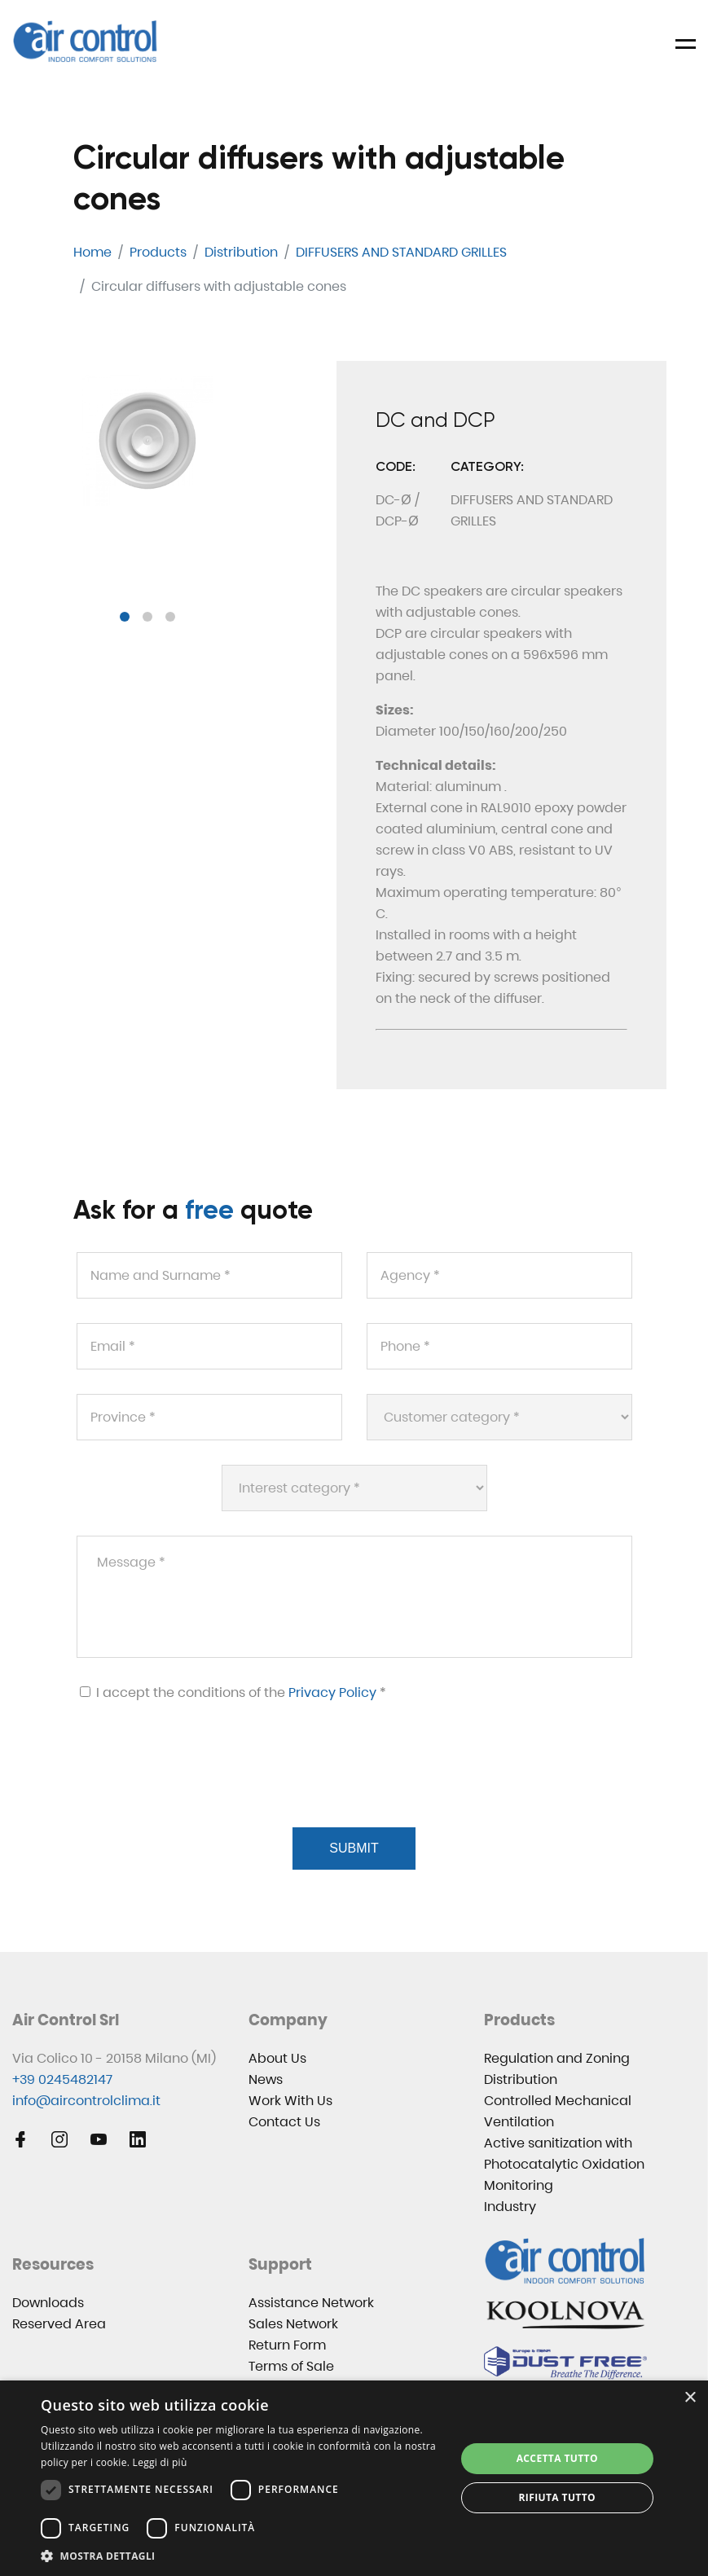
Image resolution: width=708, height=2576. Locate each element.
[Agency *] (499, 1275)
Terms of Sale (291, 2366)
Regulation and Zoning (557, 2058)
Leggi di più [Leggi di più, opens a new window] (160, 2462)
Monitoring (518, 2185)
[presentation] (199, 1784)
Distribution (520, 2079)
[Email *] (209, 1346)
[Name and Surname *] (209, 1275)
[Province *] (209, 1417)
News (265, 2079)
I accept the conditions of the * (233, 1692)
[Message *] (354, 1597)
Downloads (48, 2302)
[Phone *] (499, 1346)
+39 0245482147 (62, 2079)
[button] (125, 617)
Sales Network (293, 2323)
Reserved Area (59, 2323)
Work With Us (290, 2100)
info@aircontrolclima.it (86, 2100)
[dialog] (354, 2478)
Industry (510, 2206)
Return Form (287, 2345)
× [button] (690, 2398)
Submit (353, 1848)
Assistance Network (311, 2302)
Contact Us (284, 2121)
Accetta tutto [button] (557, 2458)
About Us (277, 2058)
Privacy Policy (332, 1692)
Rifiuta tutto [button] (557, 2497)
